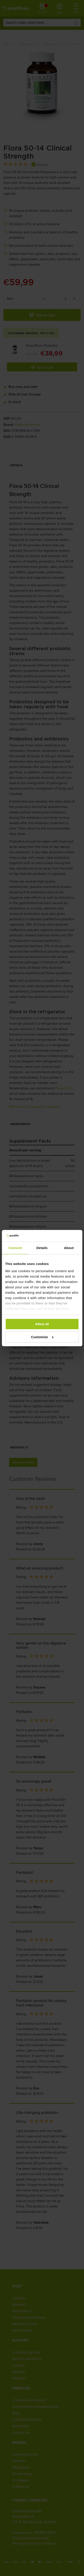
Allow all (42, 1324)
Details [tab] (42, 1248)
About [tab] (69, 1248)
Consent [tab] (15, 1248)
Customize (42, 1337)
